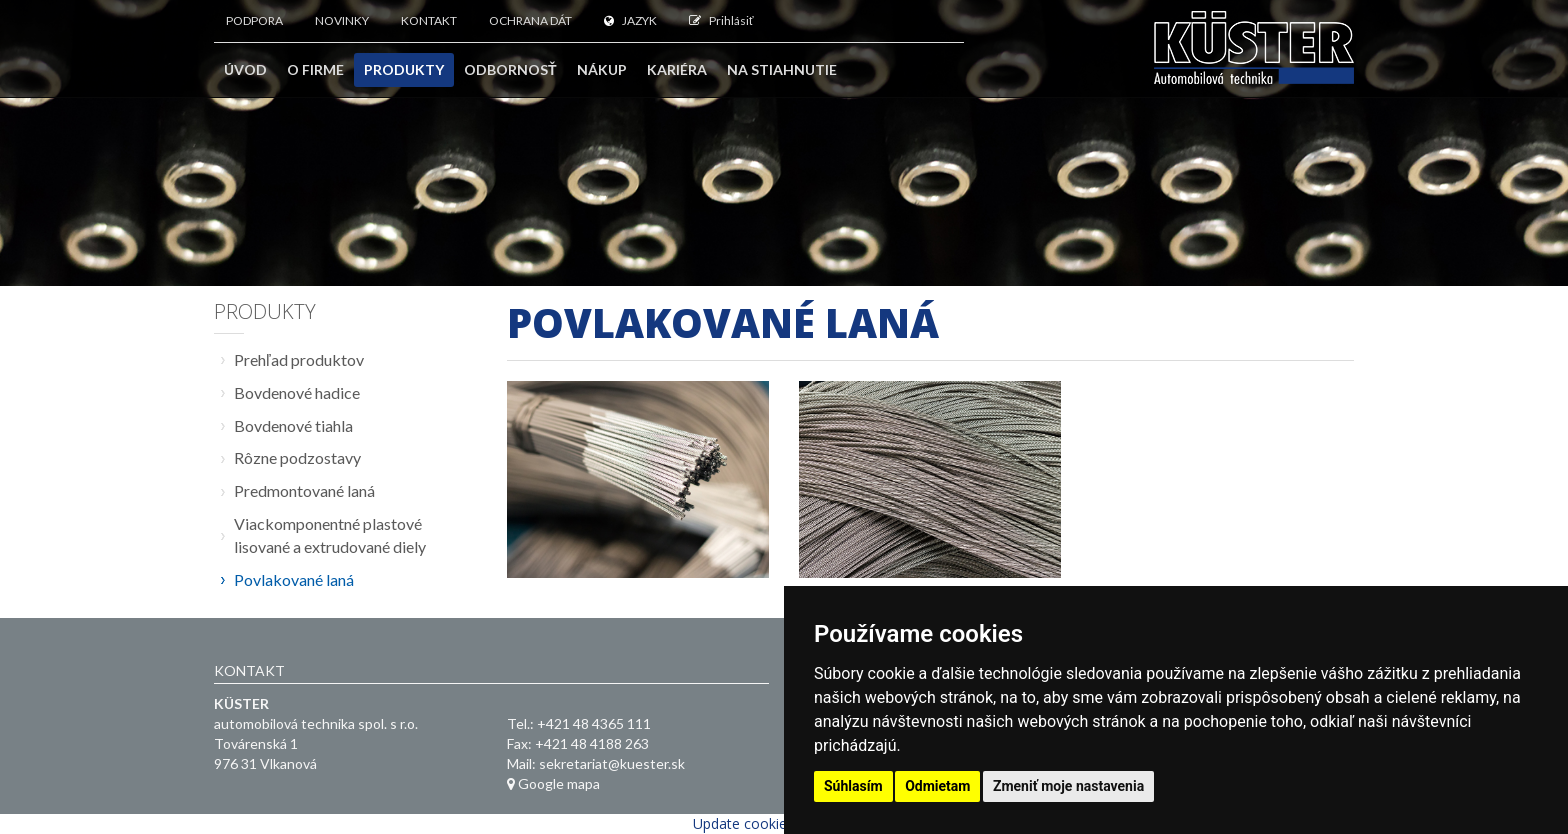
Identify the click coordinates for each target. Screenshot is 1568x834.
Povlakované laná (294, 579)
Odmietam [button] (937, 786)
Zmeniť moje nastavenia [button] (1068, 786)
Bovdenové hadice (297, 392)
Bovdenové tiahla (293, 425)
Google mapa (553, 783)
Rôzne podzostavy (297, 457)
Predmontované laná (304, 490)
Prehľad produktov (299, 359)
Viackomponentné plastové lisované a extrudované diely (330, 535)
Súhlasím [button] (853, 786)
